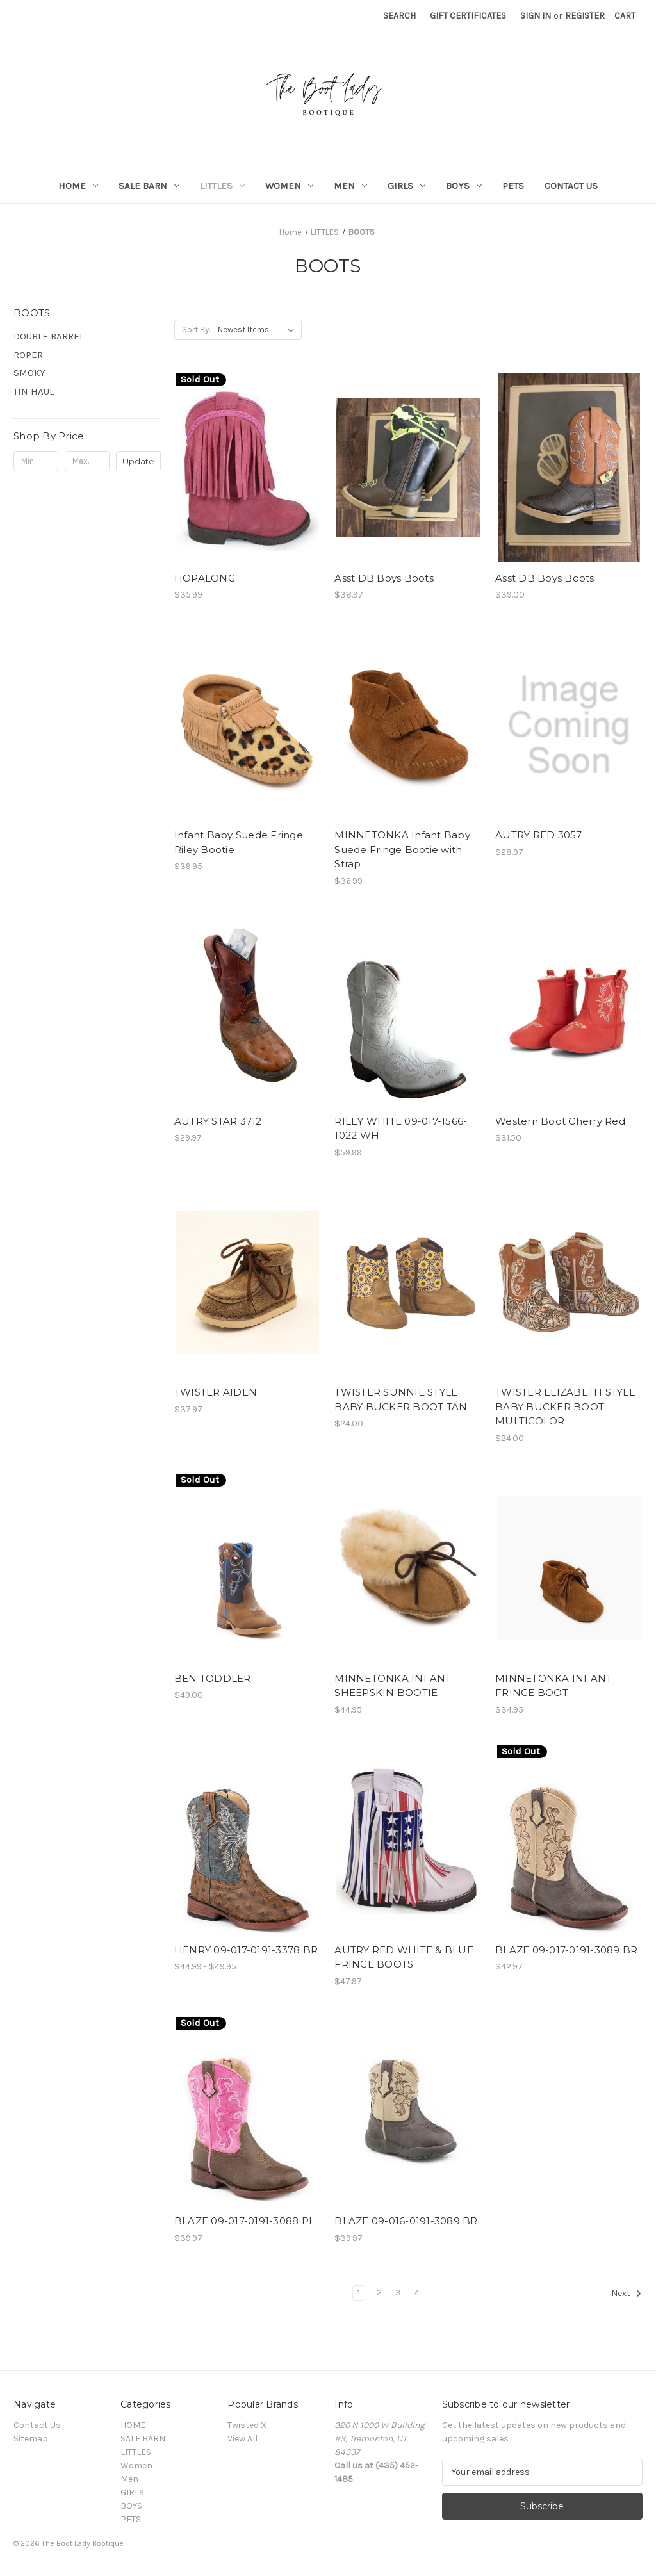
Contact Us (571, 186)
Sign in (535, 15)
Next (626, 2293)
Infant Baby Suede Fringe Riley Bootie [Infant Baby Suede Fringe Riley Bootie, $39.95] (238, 842)
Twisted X (246, 2425)
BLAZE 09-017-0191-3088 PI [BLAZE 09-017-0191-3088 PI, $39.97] (243, 2221)
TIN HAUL (33, 391)
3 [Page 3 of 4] (398, 2292)
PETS (513, 186)
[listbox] (258, 329)
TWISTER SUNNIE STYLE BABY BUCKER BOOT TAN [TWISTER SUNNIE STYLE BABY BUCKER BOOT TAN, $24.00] (400, 1399)
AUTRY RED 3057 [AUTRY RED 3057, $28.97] (538, 835)
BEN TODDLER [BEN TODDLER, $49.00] (212, 1678)
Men (350, 186)
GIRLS (406, 186)
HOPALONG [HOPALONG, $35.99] (204, 578)
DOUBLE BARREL (48, 336)
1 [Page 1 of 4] (358, 2292)
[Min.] (35, 461)
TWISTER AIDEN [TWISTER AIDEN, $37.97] (215, 1392)
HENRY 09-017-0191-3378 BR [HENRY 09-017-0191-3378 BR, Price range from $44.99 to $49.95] (246, 1950)
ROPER (28, 355)
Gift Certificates (468, 15)
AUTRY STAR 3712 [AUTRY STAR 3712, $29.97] (218, 1121)
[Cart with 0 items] (625, 15)
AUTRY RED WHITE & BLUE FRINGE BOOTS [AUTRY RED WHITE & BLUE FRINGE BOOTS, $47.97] (403, 1957)
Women (289, 186)
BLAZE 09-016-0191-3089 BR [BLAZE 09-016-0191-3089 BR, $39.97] (405, 2221)
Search (399, 15)
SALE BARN (149, 186)
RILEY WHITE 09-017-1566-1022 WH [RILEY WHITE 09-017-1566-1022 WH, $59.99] (400, 1128)
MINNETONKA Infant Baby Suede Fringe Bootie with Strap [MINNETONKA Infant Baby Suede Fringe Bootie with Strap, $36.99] (402, 849)
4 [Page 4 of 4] (417, 2292)
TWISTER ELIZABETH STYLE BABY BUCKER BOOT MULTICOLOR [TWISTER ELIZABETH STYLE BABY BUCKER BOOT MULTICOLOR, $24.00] (565, 1406)
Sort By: (196, 329)
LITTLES (222, 186)
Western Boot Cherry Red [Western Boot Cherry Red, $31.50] (560, 1121)
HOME (78, 186)
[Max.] (87, 461)
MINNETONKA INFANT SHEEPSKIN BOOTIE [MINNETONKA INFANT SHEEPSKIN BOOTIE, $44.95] (392, 1685)
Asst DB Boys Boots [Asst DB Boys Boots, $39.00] (544, 578)
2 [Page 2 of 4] (379, 2292)
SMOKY (29, 373)
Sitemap (30, 2438)
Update (138, 461)
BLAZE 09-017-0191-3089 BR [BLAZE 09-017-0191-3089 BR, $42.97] (566, 1950)
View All (242, 2438)
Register (585, 15)
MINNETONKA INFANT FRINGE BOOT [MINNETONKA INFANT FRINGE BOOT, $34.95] (553, 1685)
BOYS (464, 186)
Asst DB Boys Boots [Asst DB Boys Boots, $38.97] (384, 578)
